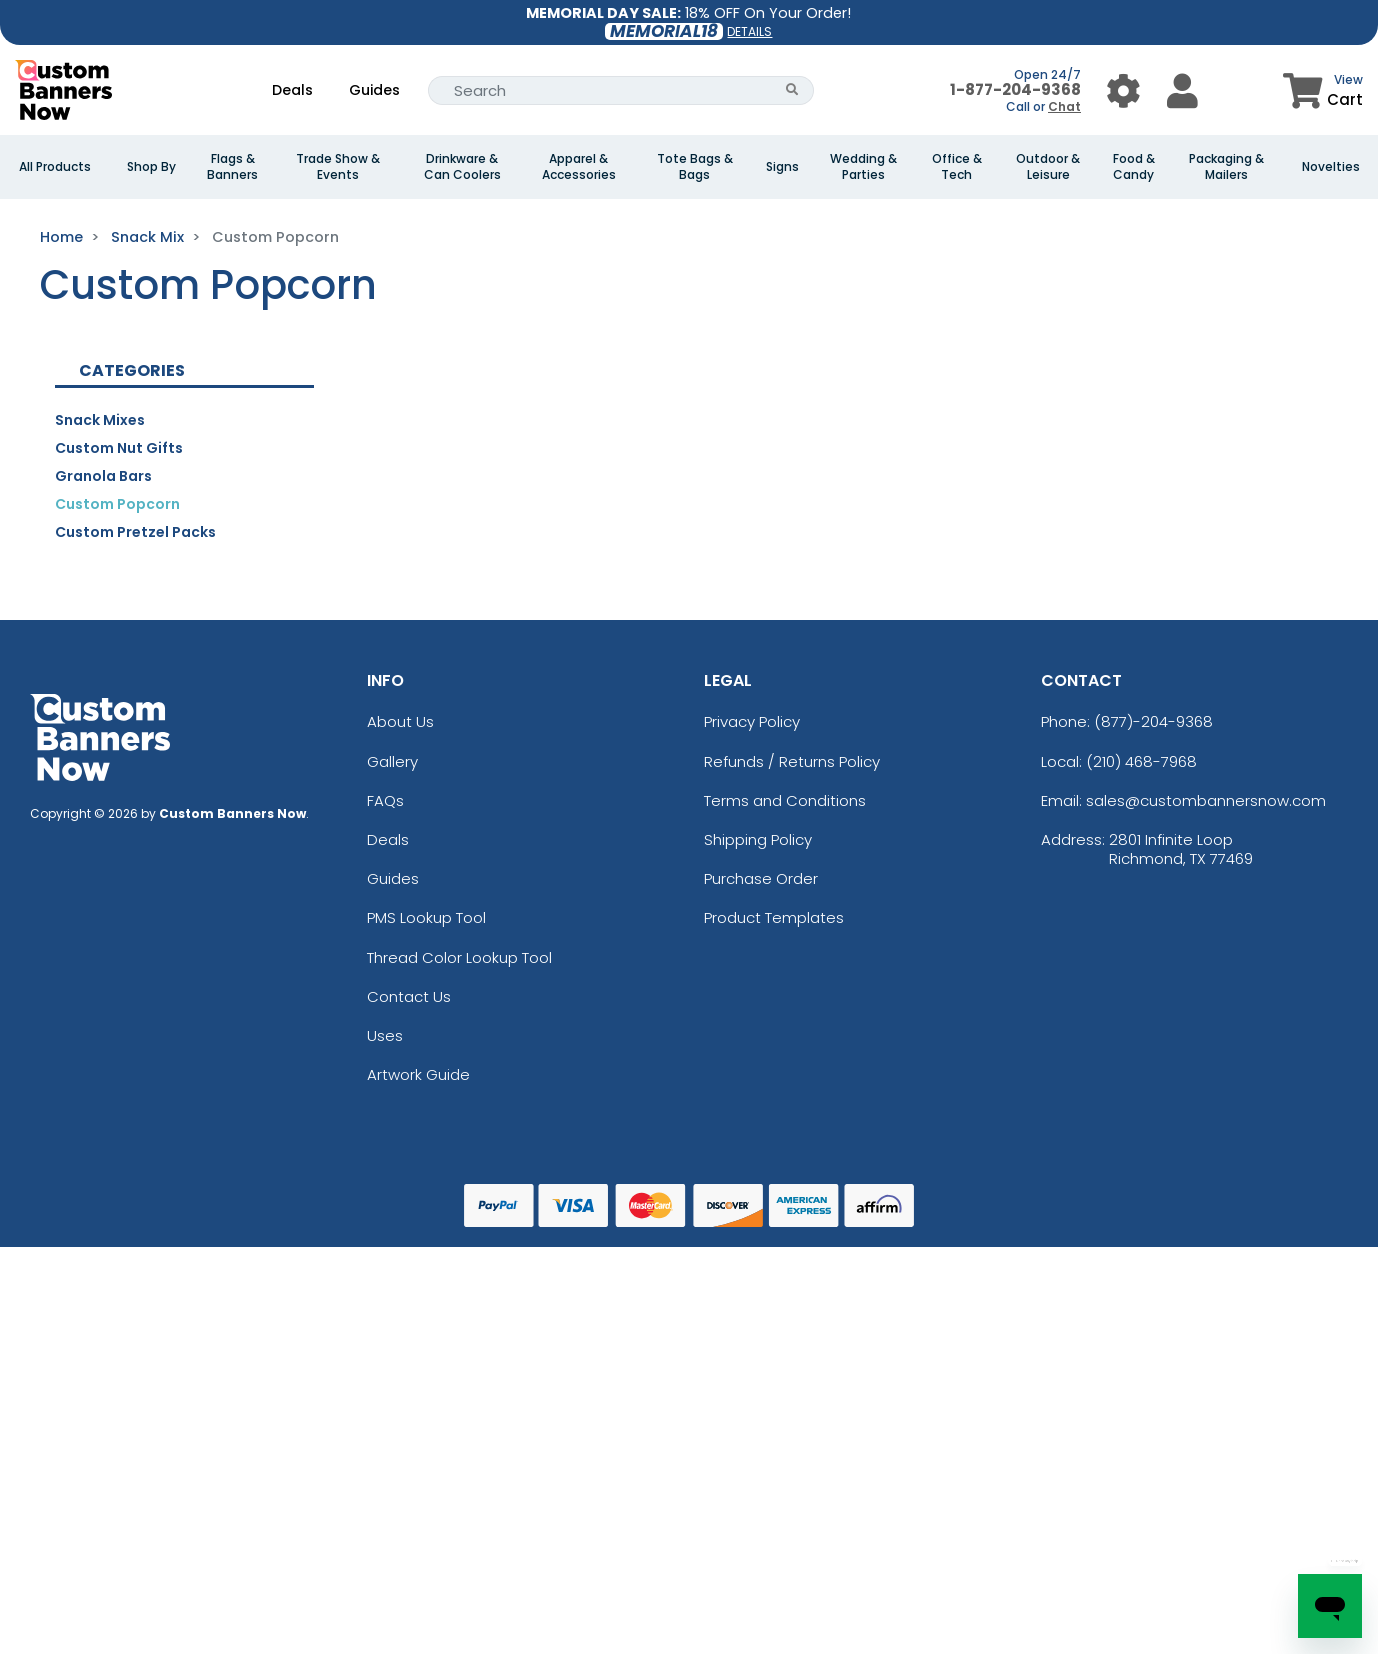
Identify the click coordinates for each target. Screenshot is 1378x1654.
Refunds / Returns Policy (792, 761)
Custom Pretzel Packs (135, 532)
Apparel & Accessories (579, 167)
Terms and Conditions (785, 800)
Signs (782, 167)
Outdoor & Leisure (1048, 167)
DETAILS (749, 31)
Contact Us (409, 996)
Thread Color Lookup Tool (459, 957)
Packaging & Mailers (1226, 167)
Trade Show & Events (338, 167)
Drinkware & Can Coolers (462, 167)
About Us (400, 721)
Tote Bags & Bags (695, 167)
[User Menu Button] (1123, 90)
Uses (385, 1035)
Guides (374, 90)
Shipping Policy (758, 839)
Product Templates (774, 917)
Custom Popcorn (117, 504)
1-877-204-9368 (1015, 89)
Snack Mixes (100, 420)
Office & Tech (957, 167)
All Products (55, 167)
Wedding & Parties (863, 167)
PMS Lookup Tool (426, 917)
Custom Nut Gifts (119, 448)
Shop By (151, 167)
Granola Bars (103, 476)
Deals (292, 90)
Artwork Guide (418, 1074)
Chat (1064, 106)
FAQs (385, 800)
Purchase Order (761, 878)
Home (61, 237)
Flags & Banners (232, 167)
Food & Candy (1134, 167)
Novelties (1331, 167)
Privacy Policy (752, 721)
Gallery (392, 761)
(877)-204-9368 (1153, 721)
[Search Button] (792, 90)
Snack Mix (147, 237)
